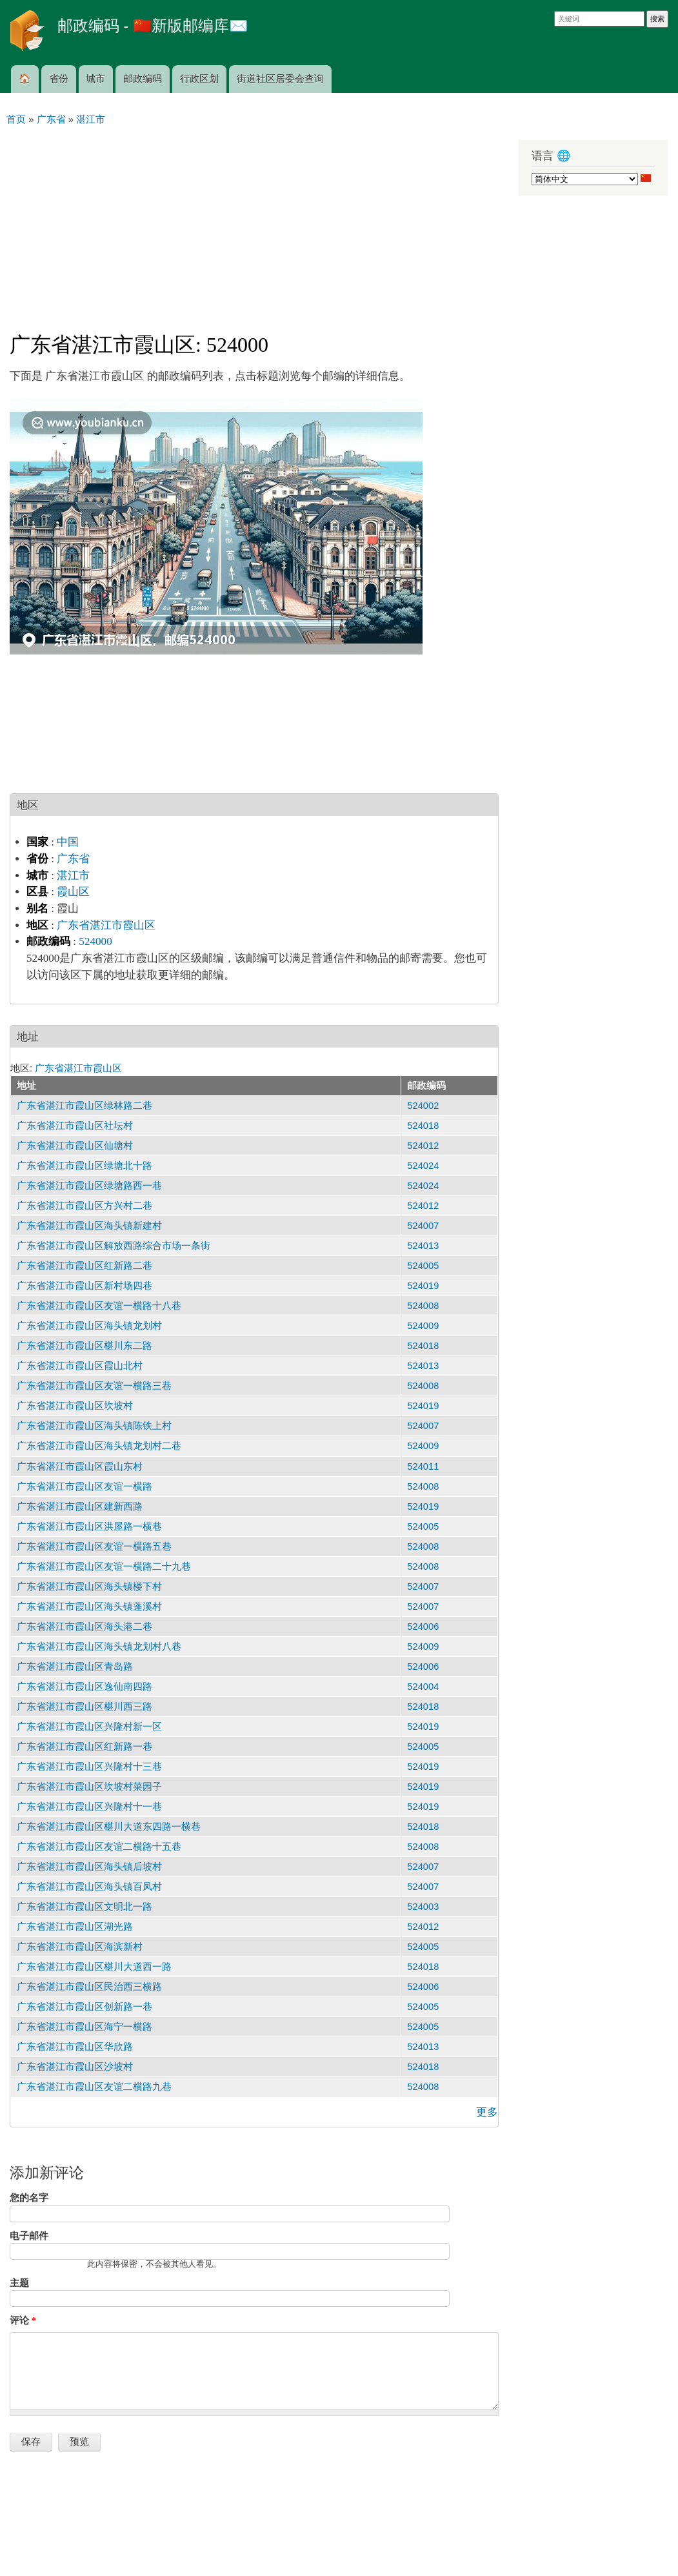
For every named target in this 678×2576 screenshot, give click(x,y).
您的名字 (29, 2198)
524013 (423, 1246)
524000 (95, 941)
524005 (423, 1266)
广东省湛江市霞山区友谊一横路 (84, 1486)
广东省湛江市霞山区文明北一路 (84, 1907)
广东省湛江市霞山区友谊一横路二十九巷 (104, 1566)
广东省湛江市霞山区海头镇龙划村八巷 (99, 1646)
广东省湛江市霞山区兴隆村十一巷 (89, 1806)
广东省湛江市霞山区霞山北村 (80, 1366)
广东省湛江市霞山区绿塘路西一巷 (89, 1186)
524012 (423, 1146)
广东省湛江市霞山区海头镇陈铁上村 (94, 1426)
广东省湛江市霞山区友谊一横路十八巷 (99, 1306)
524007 (423, 1226)
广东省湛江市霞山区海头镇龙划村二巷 (99, 1446)
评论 (23, 2320)
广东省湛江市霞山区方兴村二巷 (84, 1206)
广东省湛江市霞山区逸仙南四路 (84, 1686)
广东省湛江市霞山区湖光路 (75, 1927)
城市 (95, 79)
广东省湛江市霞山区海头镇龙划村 (89, 1326)
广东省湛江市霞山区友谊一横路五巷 (94, 1546)
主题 (19, 2283)
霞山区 (73, 892)
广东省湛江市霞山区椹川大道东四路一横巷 (109, 1826)
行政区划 (199, 79)
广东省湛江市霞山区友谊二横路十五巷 (99, 1846)
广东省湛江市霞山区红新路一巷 (84, 1746)
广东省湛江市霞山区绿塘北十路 (84, 1166)
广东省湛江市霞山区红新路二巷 (84, 1266)
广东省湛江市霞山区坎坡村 (75, 1406)
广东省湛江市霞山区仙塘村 (75, 1146)
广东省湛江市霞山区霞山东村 (80, 1466)
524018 (423, 1126)
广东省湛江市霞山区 (106, 925)
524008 (423, 1306)
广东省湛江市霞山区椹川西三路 (84, 1706)
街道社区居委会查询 (280, 79)
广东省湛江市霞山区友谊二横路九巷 (94, 2087)
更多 (487, 2112)
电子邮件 (29, 2236)
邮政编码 (142, 79)
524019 (423, 1286)
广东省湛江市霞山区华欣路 (75, 2047)
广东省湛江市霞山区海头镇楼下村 (89, 1586)
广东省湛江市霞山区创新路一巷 (84, 2007)
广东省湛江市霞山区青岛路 (75, 1666)
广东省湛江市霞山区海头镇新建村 (89, 1226)
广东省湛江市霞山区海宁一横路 (84, 2027)
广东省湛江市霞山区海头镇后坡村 (89, 1866)
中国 (68, 842)
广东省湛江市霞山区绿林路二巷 (84, 1105)
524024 (423, 1166)
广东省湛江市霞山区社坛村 (75, 1126)
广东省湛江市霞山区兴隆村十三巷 (89, 1766)
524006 (423, 1626)
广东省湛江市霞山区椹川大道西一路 (94, 1967)
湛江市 (73, 875)
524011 (423, 1466)
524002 (423, 1105)
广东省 (73, 859)
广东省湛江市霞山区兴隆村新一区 (89, 1726)
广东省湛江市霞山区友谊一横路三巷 (94, 1386)
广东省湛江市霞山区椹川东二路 (84, 1346)
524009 (423, 1326)
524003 (423, 1907)
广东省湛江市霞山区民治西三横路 (89, 1987)
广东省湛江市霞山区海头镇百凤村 (89, 1886)
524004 (423, 1686)
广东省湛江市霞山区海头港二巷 (84, 1626)
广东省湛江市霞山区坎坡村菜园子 (89, 1786)
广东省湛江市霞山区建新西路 (80, 1506)
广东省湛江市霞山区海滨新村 (80, 1947)
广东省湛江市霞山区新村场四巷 (84, 1286)
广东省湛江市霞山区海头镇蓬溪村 (89, 1606)
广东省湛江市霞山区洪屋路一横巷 (89, 1526)
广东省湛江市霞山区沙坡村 (75, 2067)
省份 (58, 79)
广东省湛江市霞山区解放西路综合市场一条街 (113, 1246)
